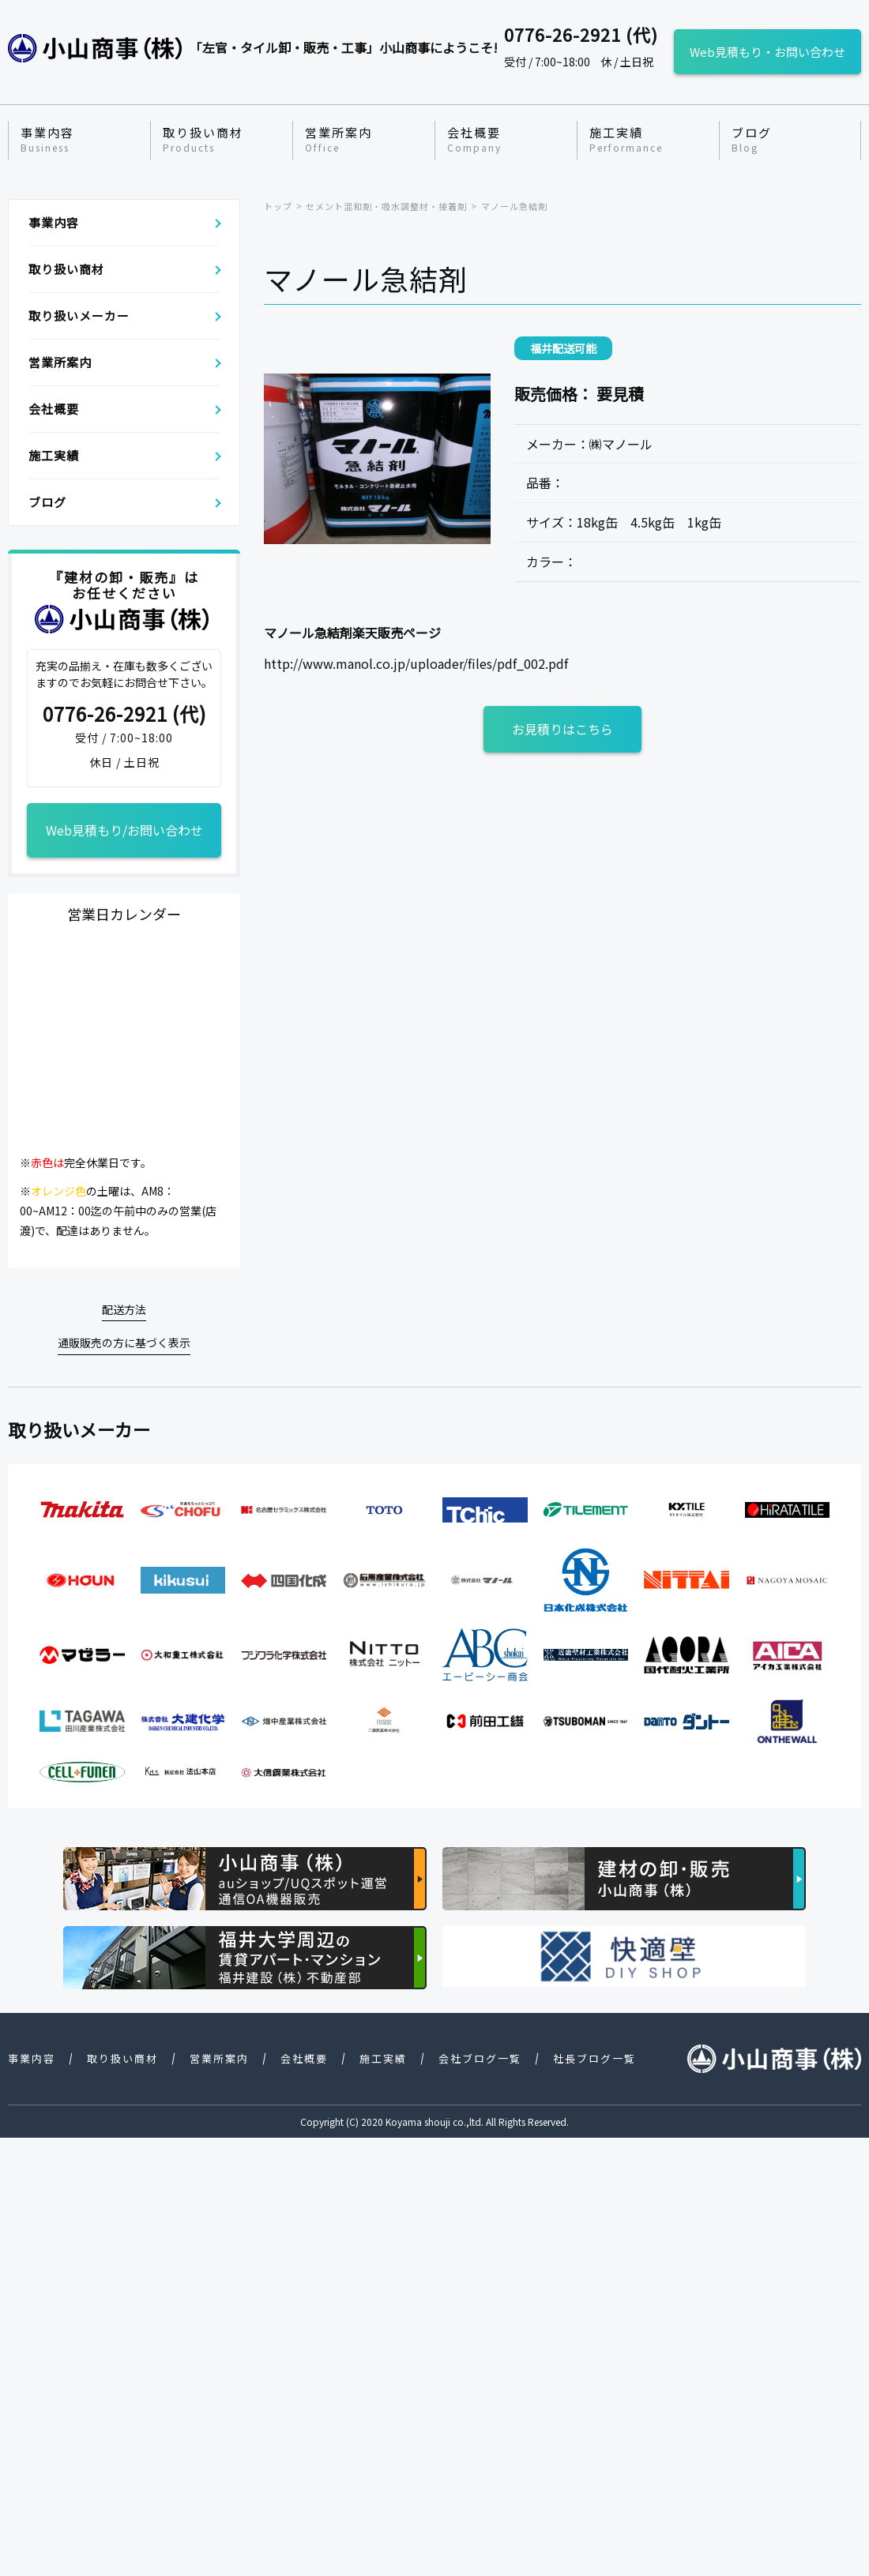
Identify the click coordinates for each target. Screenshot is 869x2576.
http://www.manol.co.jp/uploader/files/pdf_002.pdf (416, 663)
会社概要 (474, 140)
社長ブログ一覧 (594, 2058)
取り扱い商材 (203, 140)
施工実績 (626, 140)
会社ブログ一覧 (479, 2058)
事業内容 (47, 140)
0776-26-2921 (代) (124, 714)
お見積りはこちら (562, 728)
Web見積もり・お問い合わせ (767, 51)
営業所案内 (338, 140)
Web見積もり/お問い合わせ (124, 829)
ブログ (752, 140)
